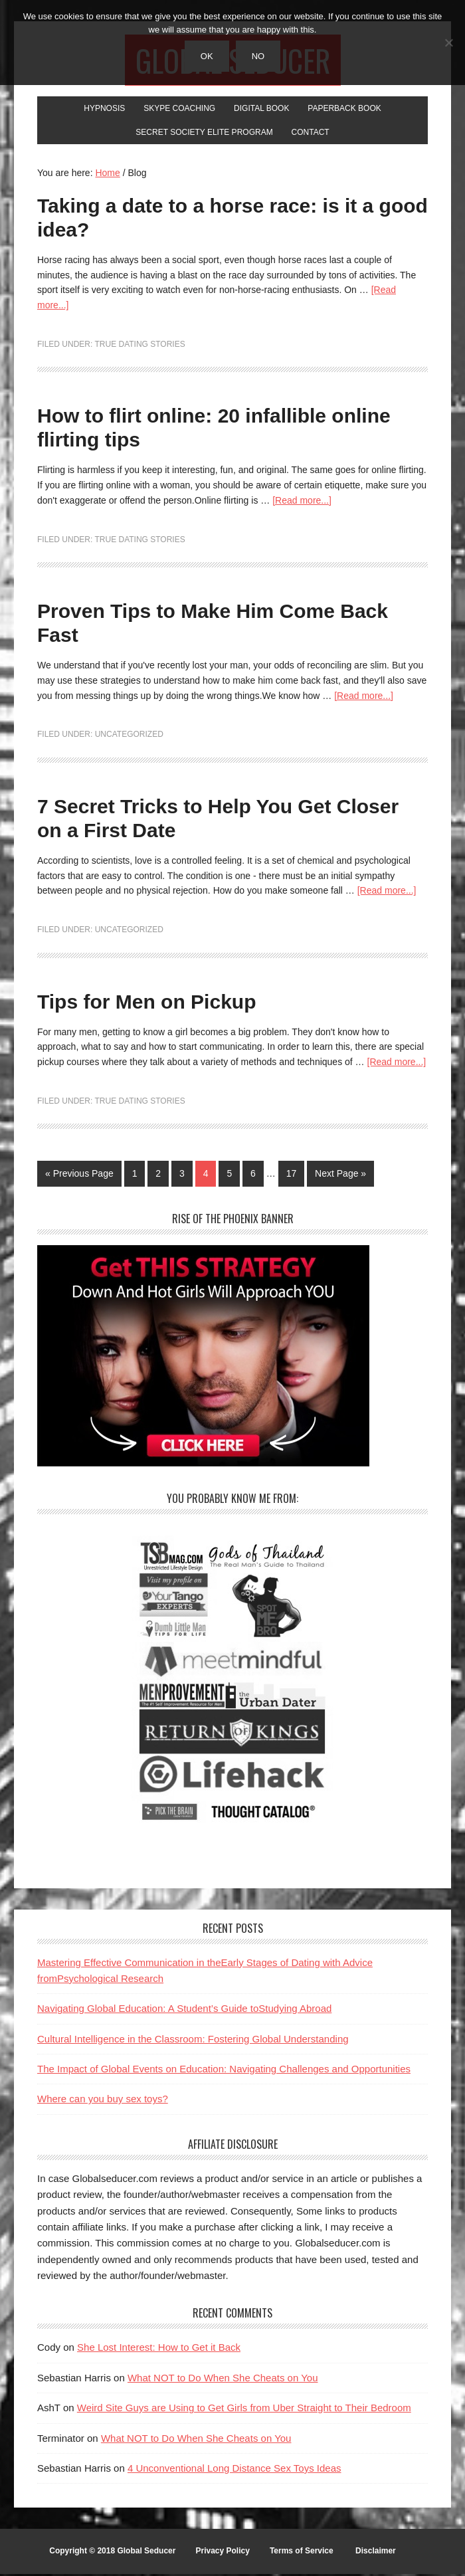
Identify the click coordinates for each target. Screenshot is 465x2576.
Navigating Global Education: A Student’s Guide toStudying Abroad (184, 2010)
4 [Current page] (206, 1175)
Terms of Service (301, 2552)
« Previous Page (79, 1175)
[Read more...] (301, 502)
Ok (207, 56)
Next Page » (340, 1175)
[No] (448, 42)
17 (291, 1175)
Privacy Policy (222, 2552)
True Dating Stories (139, 346)
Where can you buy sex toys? (102, 2100)
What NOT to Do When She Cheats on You (223, 2379)
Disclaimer (375, 2552)
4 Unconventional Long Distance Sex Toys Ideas (234, 2470)
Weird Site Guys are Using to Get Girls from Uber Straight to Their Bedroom (244, 2409)
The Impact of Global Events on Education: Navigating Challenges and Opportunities (224, 2070)
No (258, 56)
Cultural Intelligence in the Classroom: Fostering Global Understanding (193, 2040)
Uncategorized (129, 736)
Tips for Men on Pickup (146, 1004)
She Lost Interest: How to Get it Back (158, 2349)
